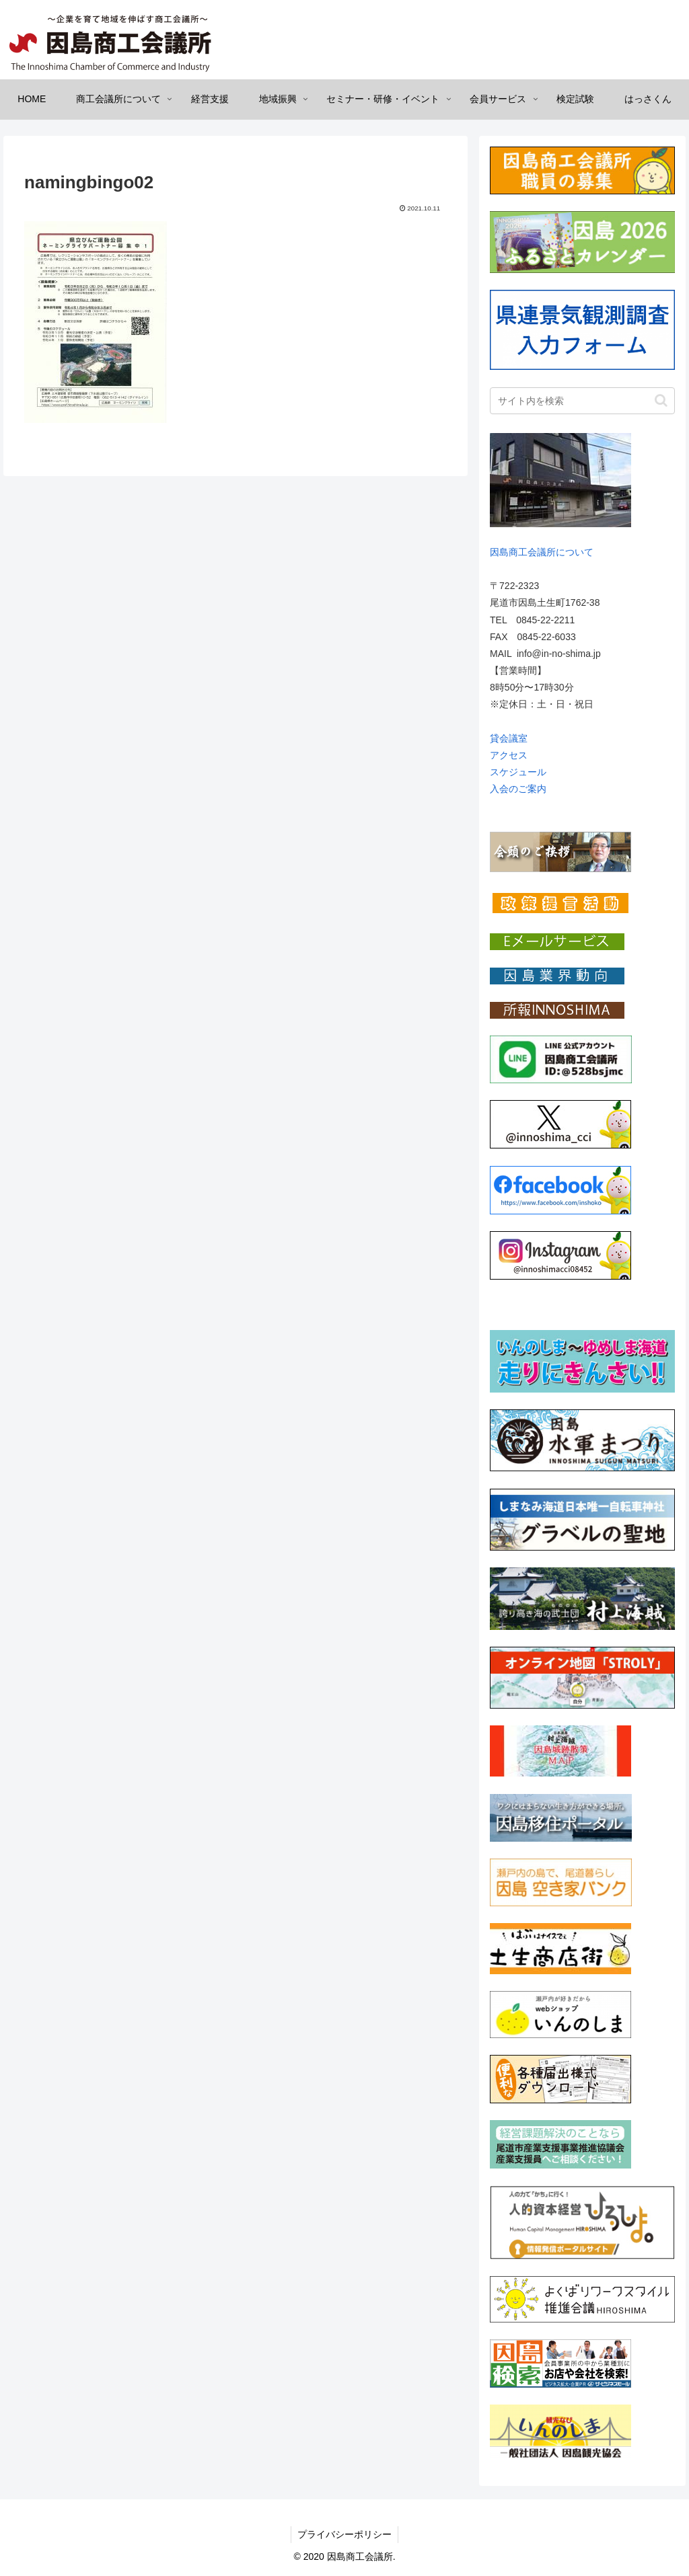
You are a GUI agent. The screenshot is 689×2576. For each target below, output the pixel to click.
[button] (661, 400)
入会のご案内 (518, 788)
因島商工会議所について (541, 552)
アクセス (509, 755)
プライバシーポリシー (344, 2534)
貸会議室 (509, 738)
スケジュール (518, 772)
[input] (582, 400)
